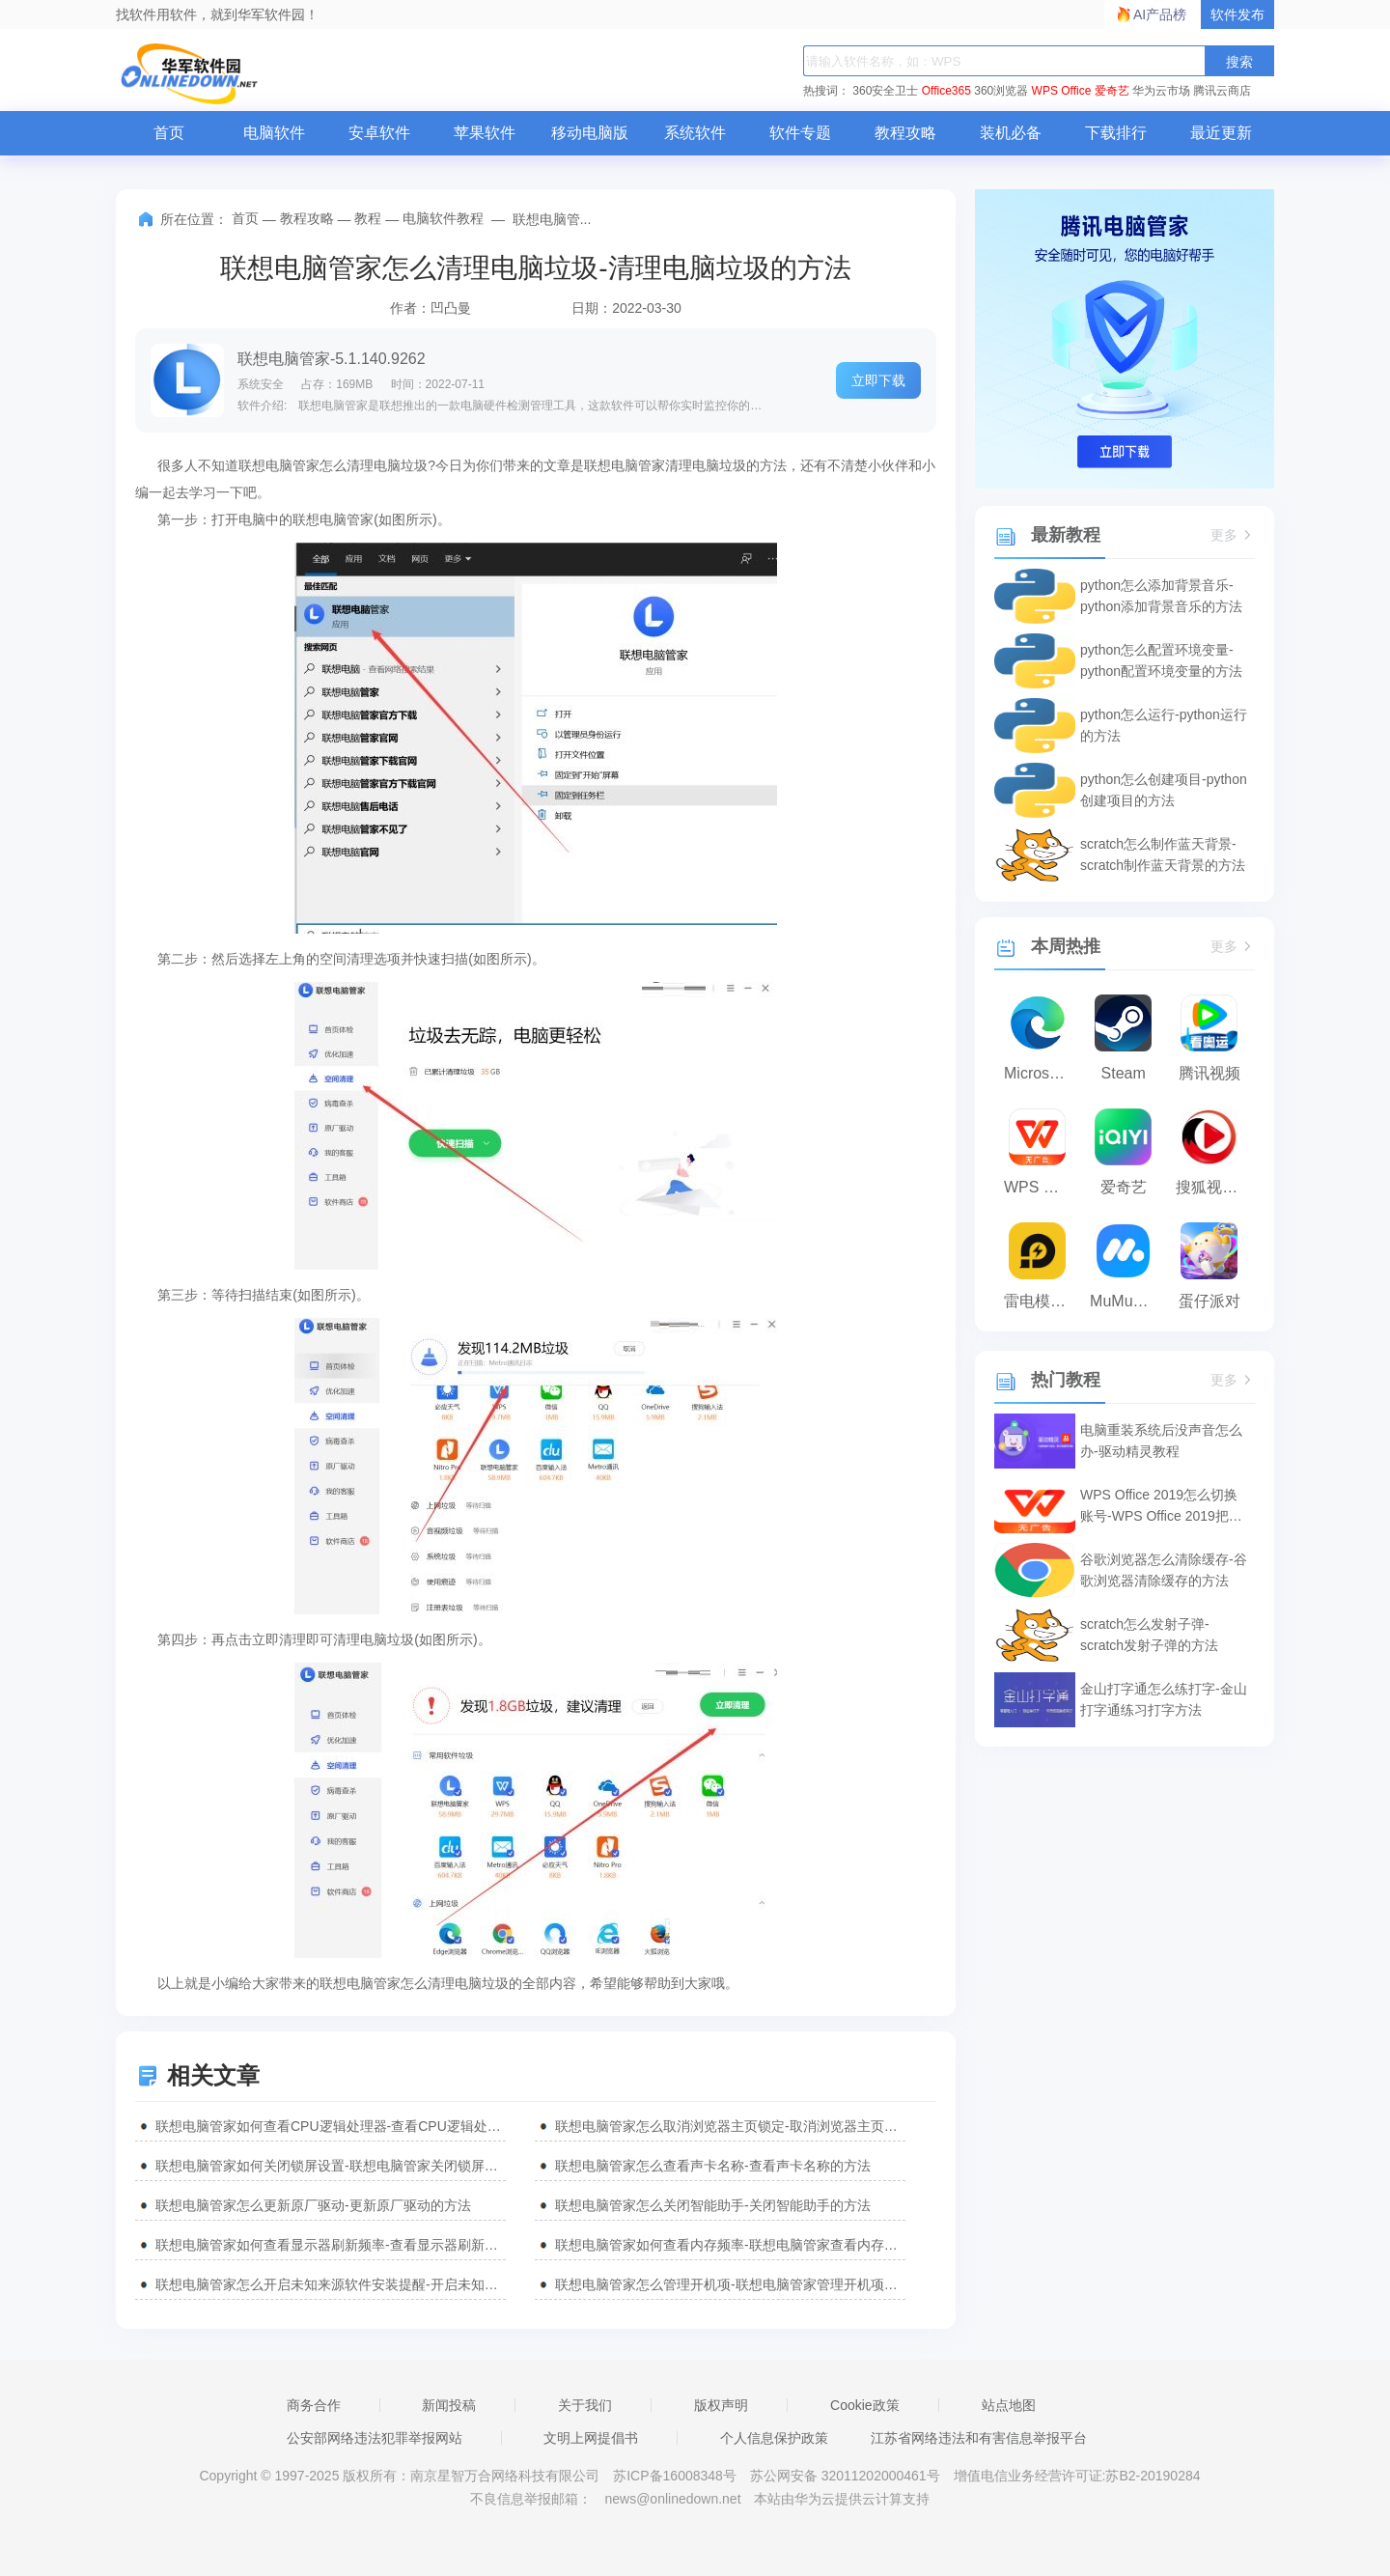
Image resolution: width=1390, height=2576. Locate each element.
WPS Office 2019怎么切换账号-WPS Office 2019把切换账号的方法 (1161, 1506)
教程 (367, 218)
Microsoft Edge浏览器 (1042, 1073)
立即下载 (878, 380)
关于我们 (585, 2405)
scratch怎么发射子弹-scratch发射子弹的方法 (1149, 1634)
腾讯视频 (1209, 1073)
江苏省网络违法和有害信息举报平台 (979, 2438)
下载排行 (1116, 133)
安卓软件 (379, 133)
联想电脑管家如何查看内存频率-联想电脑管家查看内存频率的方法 (730, 2245)
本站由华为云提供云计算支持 (842, 2498)
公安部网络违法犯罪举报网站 (374, 2438)
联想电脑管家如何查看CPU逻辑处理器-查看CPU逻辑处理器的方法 (330, 2126)
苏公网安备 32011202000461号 (847, 2475)
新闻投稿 (449, 2405)
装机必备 (1011, 133)
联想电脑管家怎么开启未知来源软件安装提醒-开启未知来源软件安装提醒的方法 (330, 2284)
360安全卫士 (885, 91)
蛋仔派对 (1209, 1301)
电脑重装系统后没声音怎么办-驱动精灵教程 (1161, 1440)
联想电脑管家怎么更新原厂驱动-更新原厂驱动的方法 (313, 2205)
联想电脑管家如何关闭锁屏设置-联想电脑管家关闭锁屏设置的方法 (330, 2165)
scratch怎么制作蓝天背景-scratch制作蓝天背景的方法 (1162, 854)
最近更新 (1221, 133)
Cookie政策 (865, 2405)
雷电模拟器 (1042, 1301)
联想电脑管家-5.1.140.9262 (331, 358)
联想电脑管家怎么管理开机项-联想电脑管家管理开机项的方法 (730, 2284)
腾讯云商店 (1222, 91)
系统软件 (695, 133)
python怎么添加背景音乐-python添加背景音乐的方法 (1161, 595)
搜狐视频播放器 (1214, 1187)
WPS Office (1062, 91)
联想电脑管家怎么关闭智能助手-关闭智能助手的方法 (713, 2205)
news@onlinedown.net (672, 2498)
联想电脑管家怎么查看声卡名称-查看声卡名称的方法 (713, 2165)
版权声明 (721, 2405)
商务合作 (314, 2405)
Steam (1123, 1073)
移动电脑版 (589, 133)
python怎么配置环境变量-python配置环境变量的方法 (1161, 660)
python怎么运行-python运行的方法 (1163, 725)
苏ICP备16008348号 (675, 2475)
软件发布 (1237, 14)
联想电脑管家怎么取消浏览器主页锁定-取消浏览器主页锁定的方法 (730, 2126)
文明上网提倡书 (590, 2438)
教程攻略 (905, 133)
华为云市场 (1161, 91)
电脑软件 (274, 133)
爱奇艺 (1112, 91)
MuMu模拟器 (1128, 1301)
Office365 (946, 91)
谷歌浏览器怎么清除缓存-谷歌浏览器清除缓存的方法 (1163, 1570)
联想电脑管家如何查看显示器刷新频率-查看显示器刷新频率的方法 (330, 2245)
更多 (1232, 535)
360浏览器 (1001, 91)
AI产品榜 (1159, 14)
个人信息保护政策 (774, 2438)
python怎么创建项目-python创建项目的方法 (1163, 789)
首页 (168, 133)
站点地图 (1009, 2405)
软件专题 (800, 133)
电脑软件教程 (443, 218)
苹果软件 (484, 133)
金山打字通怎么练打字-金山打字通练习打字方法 (1163, 1699)
